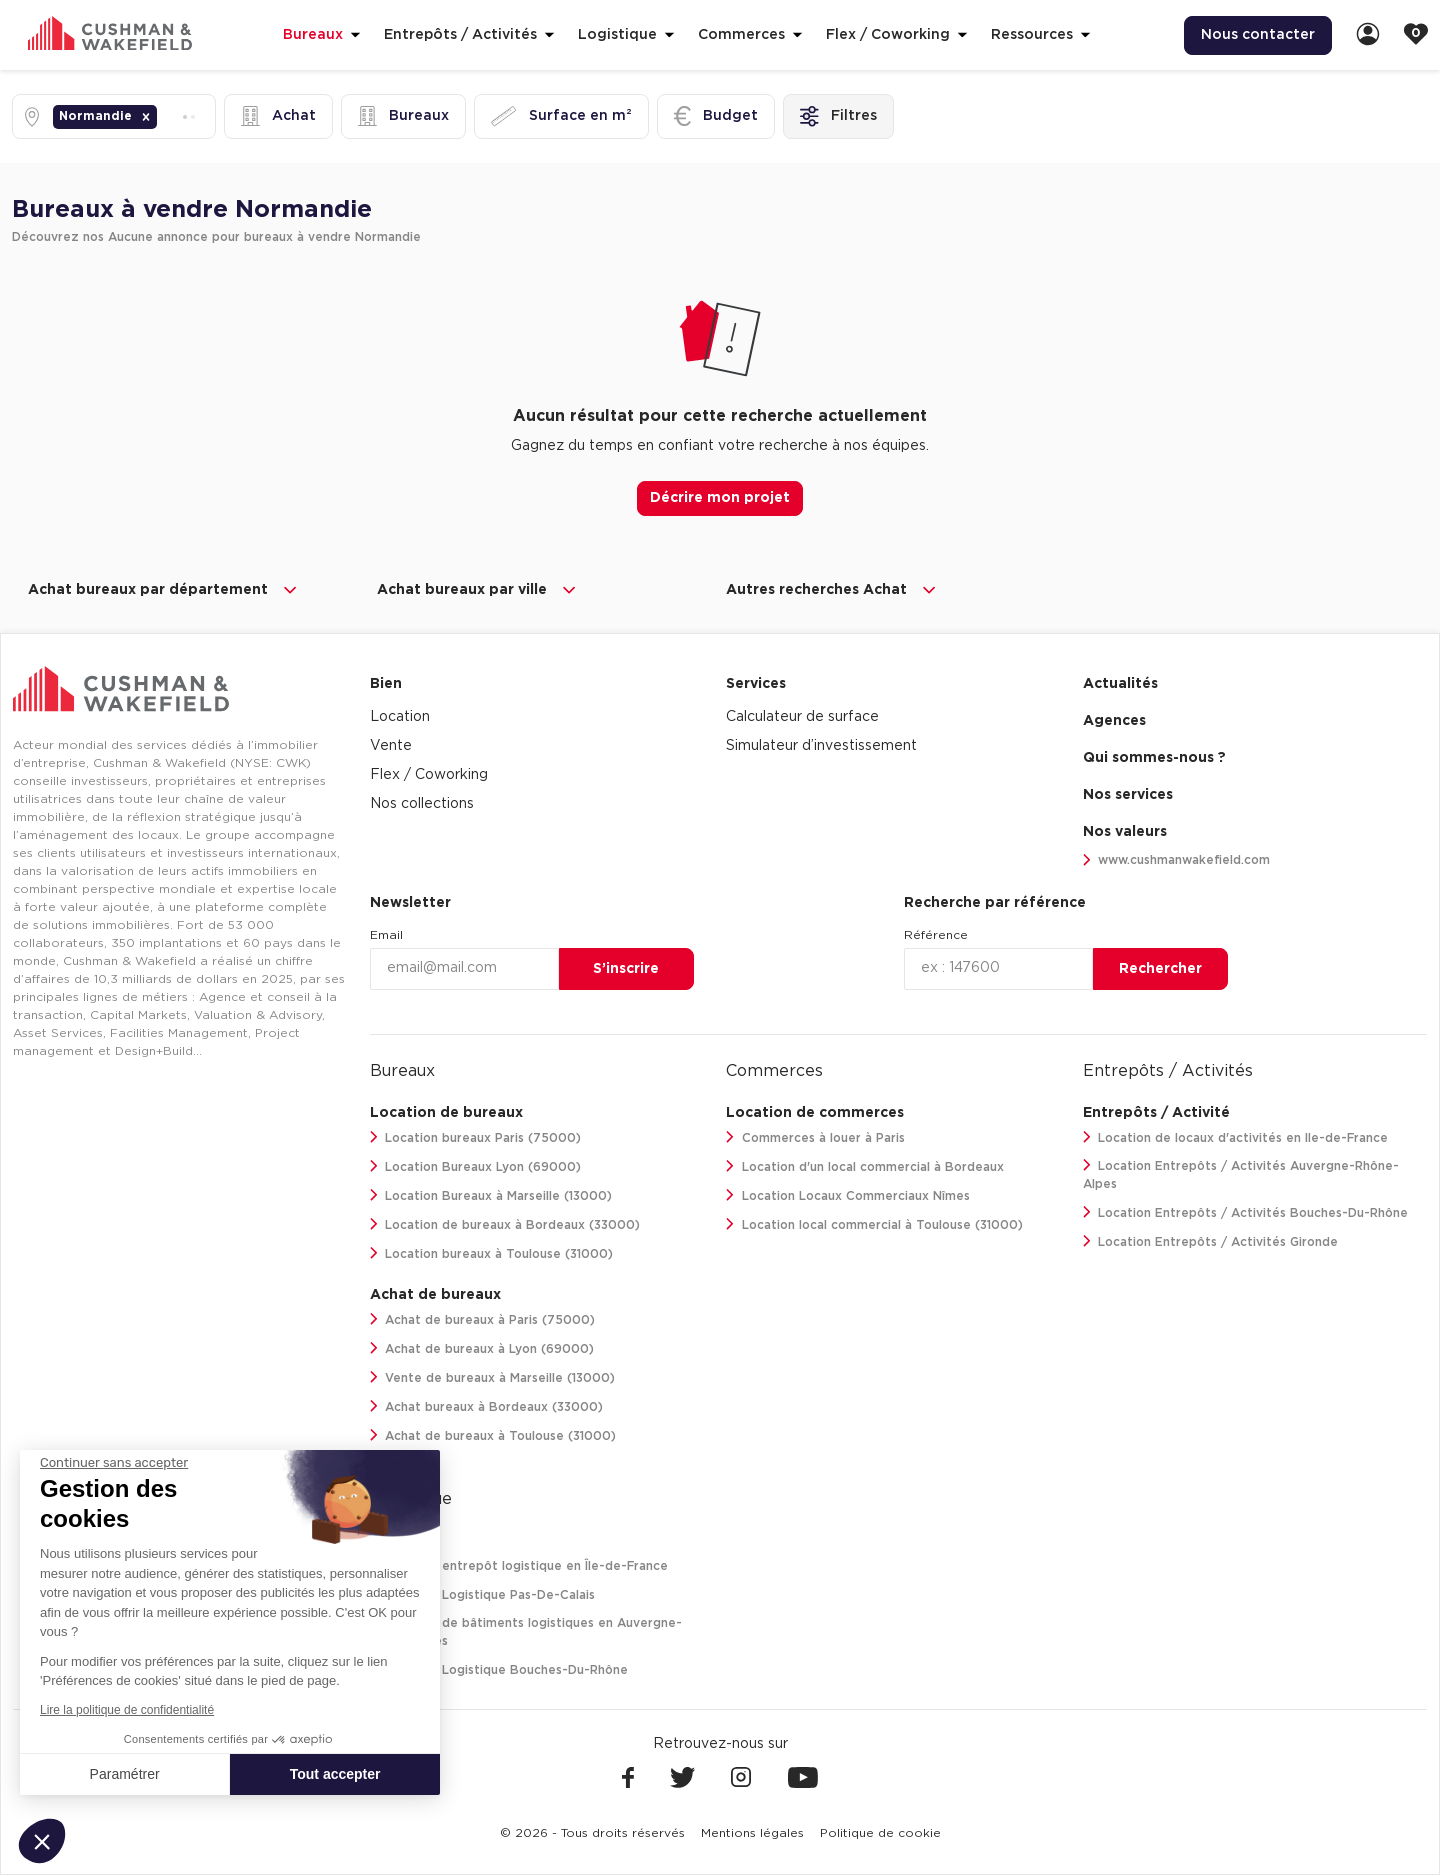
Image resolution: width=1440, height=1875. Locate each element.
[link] (1368, 35)
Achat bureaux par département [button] (164, 590)
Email (386, 935)
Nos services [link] (1128, 795)
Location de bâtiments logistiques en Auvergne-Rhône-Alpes (526, 1631)
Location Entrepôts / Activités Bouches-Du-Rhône (1246, 1212)
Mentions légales (752, 1833)
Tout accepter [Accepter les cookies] (335, 1774)
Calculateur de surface (802, 717)
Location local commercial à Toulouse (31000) (874, 1224)
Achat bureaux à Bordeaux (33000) (487, 1406)
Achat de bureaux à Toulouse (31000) (493, 1435)
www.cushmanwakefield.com (1177, 860)
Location (400, 717)
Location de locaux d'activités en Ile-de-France (1236, 1137)
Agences (1114, 721)
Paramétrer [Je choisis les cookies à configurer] (125, 1774)
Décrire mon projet (720, 498)
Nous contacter (1258, 35)
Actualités (1120, 684)
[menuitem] (1258, 35)
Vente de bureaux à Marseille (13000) (493, 1377)
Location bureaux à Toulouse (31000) (492, 1253)
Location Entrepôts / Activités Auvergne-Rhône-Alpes (1241, 1174)
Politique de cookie (880, 1833)
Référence (936, 935)
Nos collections (422, 804)
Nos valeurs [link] (1125, 832)
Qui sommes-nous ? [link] (1154, 758)
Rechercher (1160, 969)
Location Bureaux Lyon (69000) (476, 1166)
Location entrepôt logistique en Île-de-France (519, 1565)
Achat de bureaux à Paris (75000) (483, 1319)
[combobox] (163, 116)
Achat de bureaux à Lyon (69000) (482, 1348)
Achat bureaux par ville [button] (478, 590)
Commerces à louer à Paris (815, 1137)
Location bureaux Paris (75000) (476, 1137)
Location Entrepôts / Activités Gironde (1211, 1241)
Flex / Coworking (429, 775)
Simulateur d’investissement (821, 746)
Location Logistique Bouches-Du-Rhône (499, 1669)
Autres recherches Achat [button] (832, 590)
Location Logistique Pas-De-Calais (483, 1594)
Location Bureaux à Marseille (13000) (491, 1195)
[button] (146, 117)
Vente (391, 746)
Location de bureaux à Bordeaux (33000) (505, 1224)
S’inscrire (626, 969)
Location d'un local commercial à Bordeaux (865, 1166)
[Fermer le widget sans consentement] (114, 1463)
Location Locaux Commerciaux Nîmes (848, 1195)
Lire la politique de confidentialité (127, 1710)
